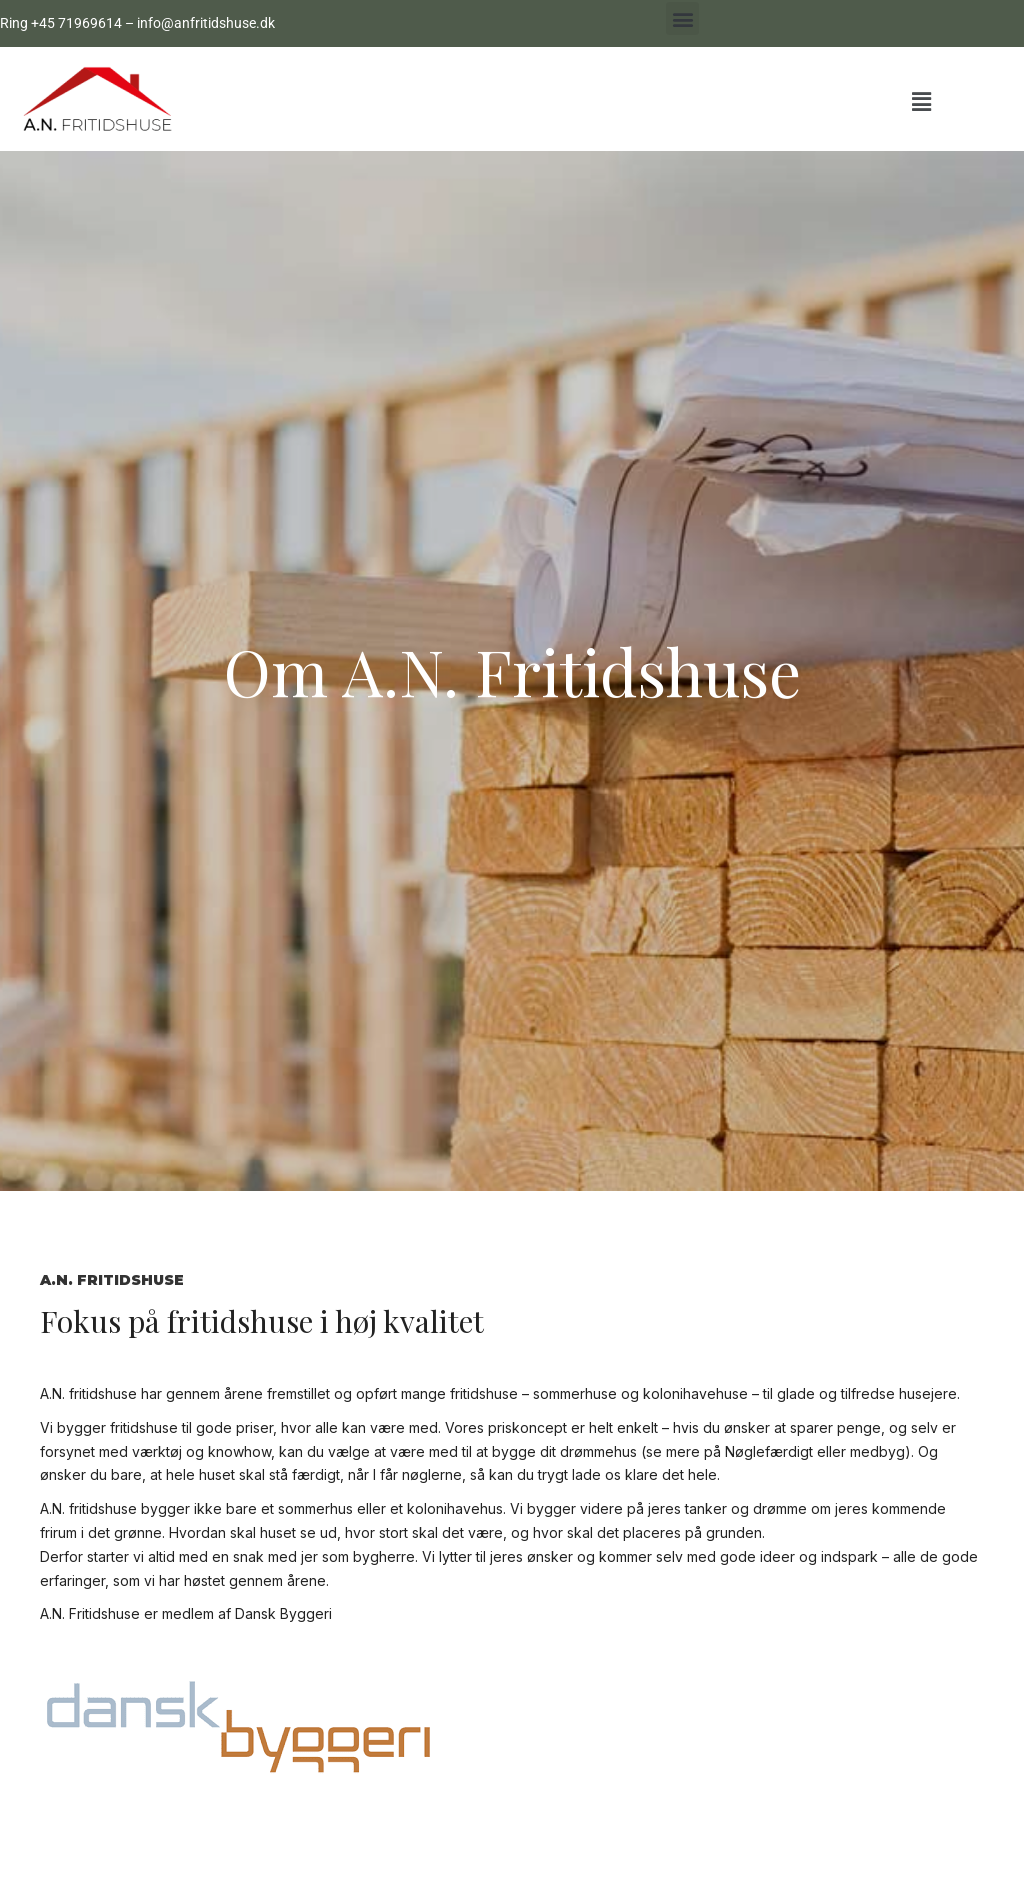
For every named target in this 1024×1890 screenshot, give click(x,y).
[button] (682, 18)
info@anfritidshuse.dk (206, 23)
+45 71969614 (76, 23)
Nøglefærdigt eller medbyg (815, 1451)
